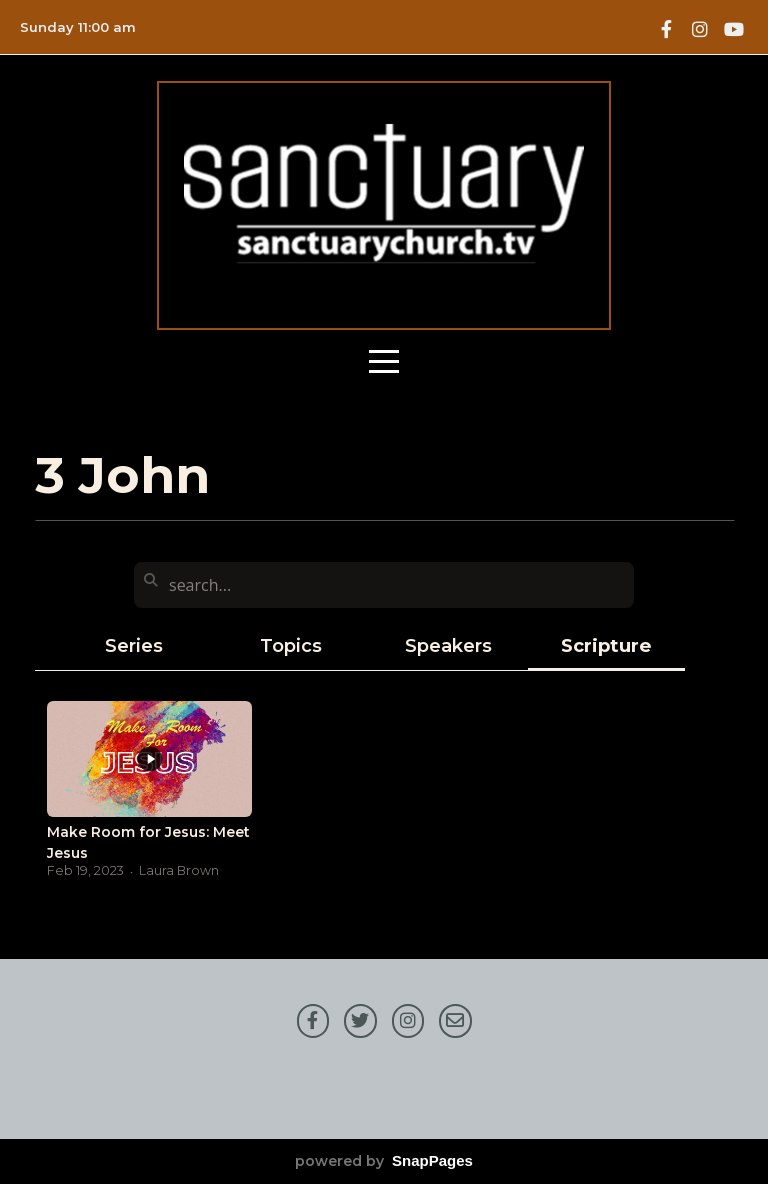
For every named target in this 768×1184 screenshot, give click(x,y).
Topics (291, 645)
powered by (384, 1161)
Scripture (606, 645)
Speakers (448, 645)
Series (134, 645)
